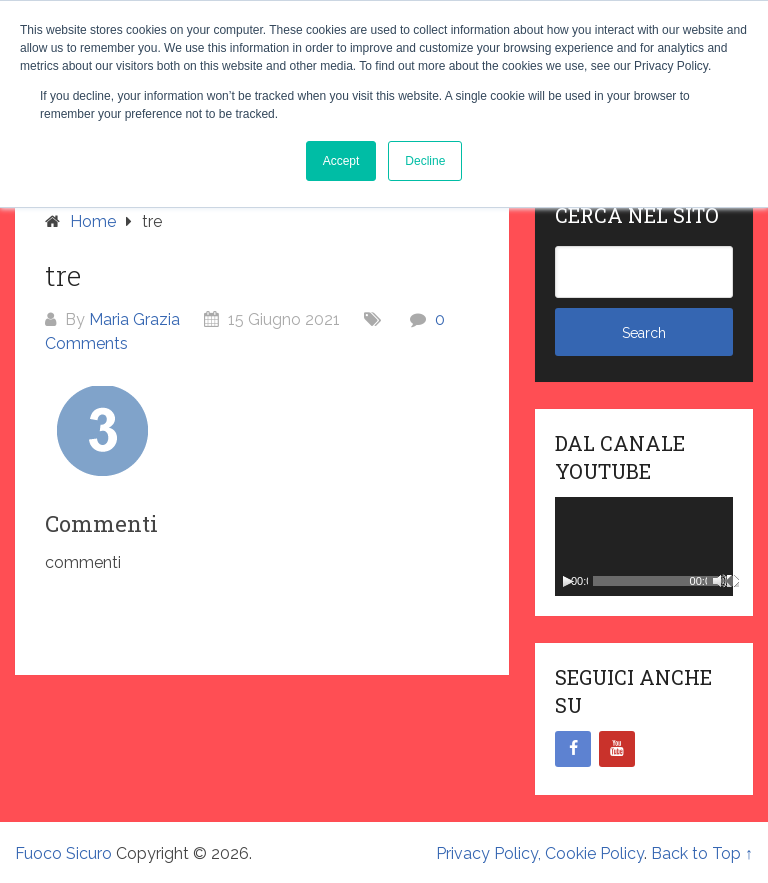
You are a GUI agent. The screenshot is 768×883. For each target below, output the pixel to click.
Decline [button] (425, 161)
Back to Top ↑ (702, 853)
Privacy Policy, (490, 853)
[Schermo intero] (733, 581)
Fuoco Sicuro (63, 853)
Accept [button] (341, 161)
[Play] (568, 581)
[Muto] (720, 581)
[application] (643, 547)
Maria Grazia (134, 319)
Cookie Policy (594, 853)
